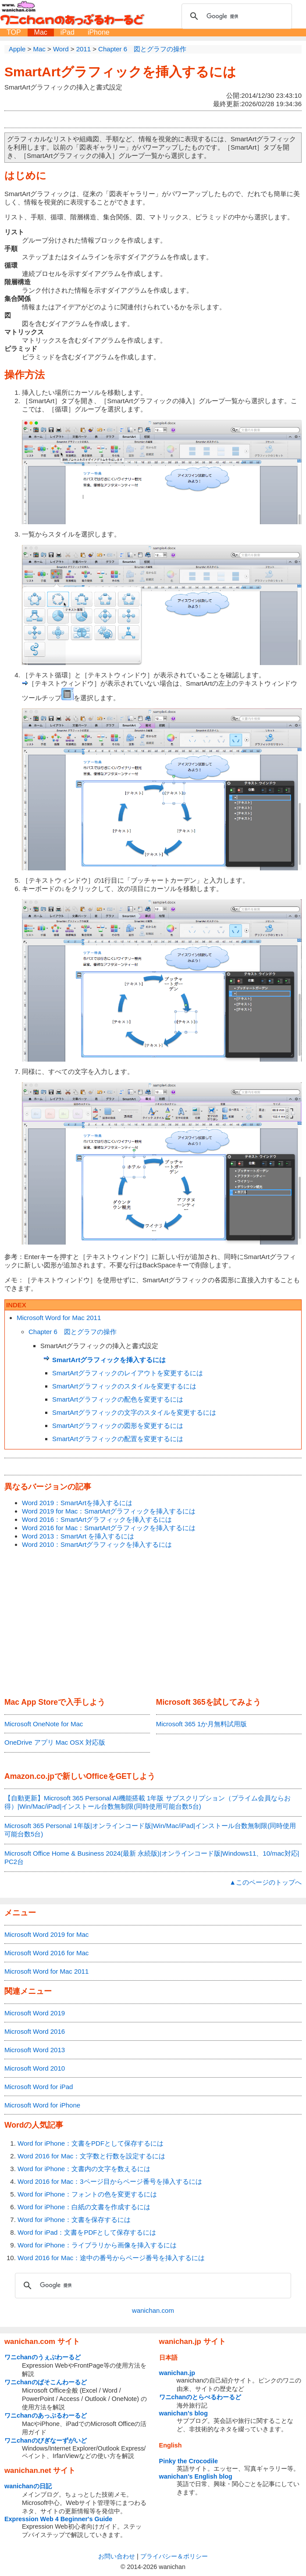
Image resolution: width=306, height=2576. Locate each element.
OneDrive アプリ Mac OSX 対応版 (54, 1742)
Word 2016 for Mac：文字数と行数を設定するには (91, 2156)
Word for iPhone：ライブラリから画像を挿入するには (97, 2245)
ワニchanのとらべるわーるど (200, 2397)
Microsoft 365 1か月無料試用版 (201, 1724)
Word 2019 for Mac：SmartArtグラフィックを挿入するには (109, 1511)
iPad (67, 32)
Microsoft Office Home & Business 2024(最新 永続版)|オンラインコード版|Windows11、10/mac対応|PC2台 (151, 1857)
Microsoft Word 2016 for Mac (46, 1953)
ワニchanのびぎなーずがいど (45, 2440)
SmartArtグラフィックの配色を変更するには (117, 1399)
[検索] (235, 16)
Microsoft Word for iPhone (42, 2105)
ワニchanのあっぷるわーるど (45, 2415)
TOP (14, 32)
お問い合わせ (116, 2556)
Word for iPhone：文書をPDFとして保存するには (91, 2143)
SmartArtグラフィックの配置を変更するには (117, 1438)
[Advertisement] (153, 1623)
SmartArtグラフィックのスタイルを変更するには (124, 1386)
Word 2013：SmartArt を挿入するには (78, 1536)
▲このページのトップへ (265, 1882)
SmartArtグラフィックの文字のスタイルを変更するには (134, 1412)
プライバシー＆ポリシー (174, 2556)
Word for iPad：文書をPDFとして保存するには (87, 2232)
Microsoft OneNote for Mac (43, 1724)
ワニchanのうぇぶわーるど (42, 2357)
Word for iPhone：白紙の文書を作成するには (84, 2207)
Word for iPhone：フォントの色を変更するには (87, 2194)
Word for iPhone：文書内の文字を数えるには (84, 2168)
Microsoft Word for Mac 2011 (59, 1317)
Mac (40, 32)
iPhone (99, 32)
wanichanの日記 (28, 2486)
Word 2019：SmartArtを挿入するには (77, 1502)
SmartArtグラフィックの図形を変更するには (117, 1425)
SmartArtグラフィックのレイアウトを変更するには (127, 1373)
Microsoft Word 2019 (34, 2013)
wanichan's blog (183, 2413)
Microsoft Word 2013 (34, 2050)
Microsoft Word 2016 (34, 2031)
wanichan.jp (177, 2372)
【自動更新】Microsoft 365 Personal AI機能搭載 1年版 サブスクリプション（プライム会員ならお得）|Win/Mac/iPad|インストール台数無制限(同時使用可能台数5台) (147, 1802)
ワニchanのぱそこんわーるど (45, 2382)
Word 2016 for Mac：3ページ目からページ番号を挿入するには (110, 2181)
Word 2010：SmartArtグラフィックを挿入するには (97, 1544)
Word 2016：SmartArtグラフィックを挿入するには (97, 1519)
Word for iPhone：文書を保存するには (74, 2219)
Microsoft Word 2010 (34, 2068)
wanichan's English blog (195, 2476)
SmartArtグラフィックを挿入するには (120, 71)
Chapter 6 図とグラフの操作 (72, 1331)
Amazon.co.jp (29, 1776)
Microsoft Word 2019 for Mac (46, 1934)
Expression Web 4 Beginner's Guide (58, 2518)
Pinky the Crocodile (188, 2461)
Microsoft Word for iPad (38, 2086)
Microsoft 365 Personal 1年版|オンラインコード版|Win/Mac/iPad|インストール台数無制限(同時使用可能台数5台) (150, 1830)
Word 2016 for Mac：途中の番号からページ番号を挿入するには (111, 2257)
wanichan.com (153, 2310)
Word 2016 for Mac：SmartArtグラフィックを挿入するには (109, 1527)
